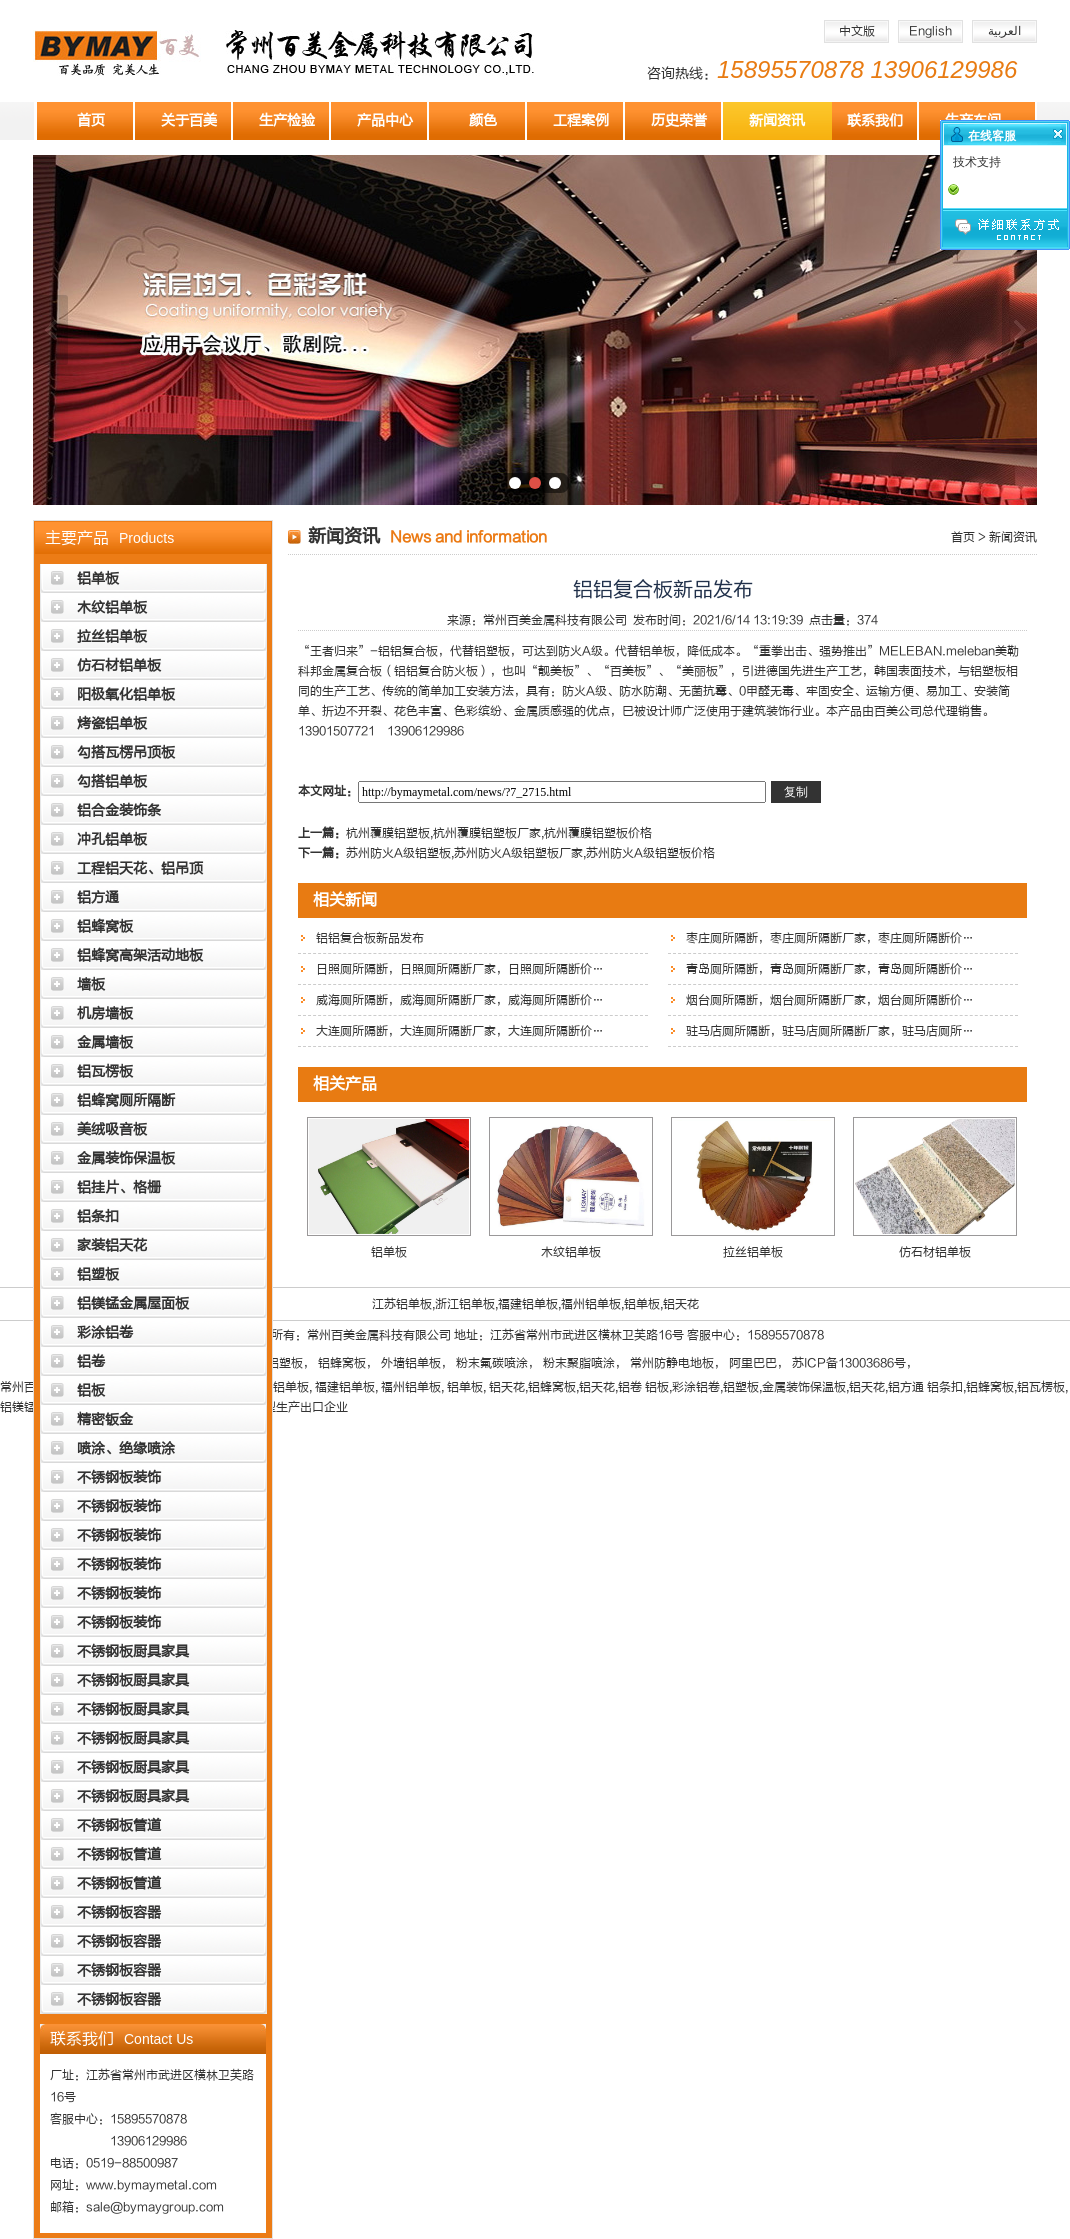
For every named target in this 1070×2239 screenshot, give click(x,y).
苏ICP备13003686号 (849, 1363)
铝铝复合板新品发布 (370, 938)
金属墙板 (105, 1042)
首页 (91, 120)
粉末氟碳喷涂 (492, 1363)
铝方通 (98, 897)
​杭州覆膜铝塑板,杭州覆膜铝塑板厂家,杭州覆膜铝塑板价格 (499, 833)
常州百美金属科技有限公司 (555, 620)
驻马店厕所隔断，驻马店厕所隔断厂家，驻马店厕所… (830, 1031)
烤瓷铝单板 (112, 723)
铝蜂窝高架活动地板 (140, 955)
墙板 (91, 984)
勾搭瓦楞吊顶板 (126, 752)
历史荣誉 (679, 120)
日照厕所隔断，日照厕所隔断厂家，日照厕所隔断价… (460, 969)
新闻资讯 (777, 120)
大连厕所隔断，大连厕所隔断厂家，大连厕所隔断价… (460, 1031)
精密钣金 (105, 1419)
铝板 (91, 1390)
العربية (1004, 31)
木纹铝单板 (112, 607)
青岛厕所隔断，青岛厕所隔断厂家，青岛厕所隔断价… (830, 969)
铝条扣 (98, 1216)
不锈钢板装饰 (119, 1477)
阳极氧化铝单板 (126, 694)
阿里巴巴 (753, 1363)
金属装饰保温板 (126, 1158)
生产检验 (287, 120)
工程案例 (581, 120)
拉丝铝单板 (112, 636)
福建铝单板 (528, 1304)
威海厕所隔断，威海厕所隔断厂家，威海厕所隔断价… (460, 1000)
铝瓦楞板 (105, 1071)
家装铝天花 (112, 1245)
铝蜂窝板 (105, 926)
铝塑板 (98, 1274)
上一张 (50, 330)
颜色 (483, 120)
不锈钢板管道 (119, 1825)
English (930, 31)
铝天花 (681, 1304)
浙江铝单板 (465, 1304)
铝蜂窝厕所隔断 (126, 1100)
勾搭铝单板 (112, 781)
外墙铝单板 (411, 1363)
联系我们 (875, 120)
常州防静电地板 (672, 1363)
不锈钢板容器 (119, 1912)
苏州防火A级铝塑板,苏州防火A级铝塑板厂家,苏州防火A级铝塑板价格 (530, 853)
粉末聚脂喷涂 (579, 1363)
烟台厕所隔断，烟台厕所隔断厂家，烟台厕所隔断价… (830, 1000)
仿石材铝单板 (119, 665)
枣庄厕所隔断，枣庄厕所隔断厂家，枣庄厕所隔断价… (830, 938)
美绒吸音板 (112, 1129)
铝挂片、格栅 (119, 1187)
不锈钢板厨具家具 (133, 1651)
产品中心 (385, 120)
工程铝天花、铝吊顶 (140, 868)
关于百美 (189, 120)
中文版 (857, 31)
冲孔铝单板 (112, 839)
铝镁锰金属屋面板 (133, 1303)
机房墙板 (105, 1013)
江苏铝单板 (402, 1304)
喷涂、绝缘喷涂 (126, 1448)
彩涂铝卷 (105, 1332)
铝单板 (98, 578)
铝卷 (91, 1361)
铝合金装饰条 (119, 810)
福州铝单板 (591, 1304)
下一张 (1019, 330)
